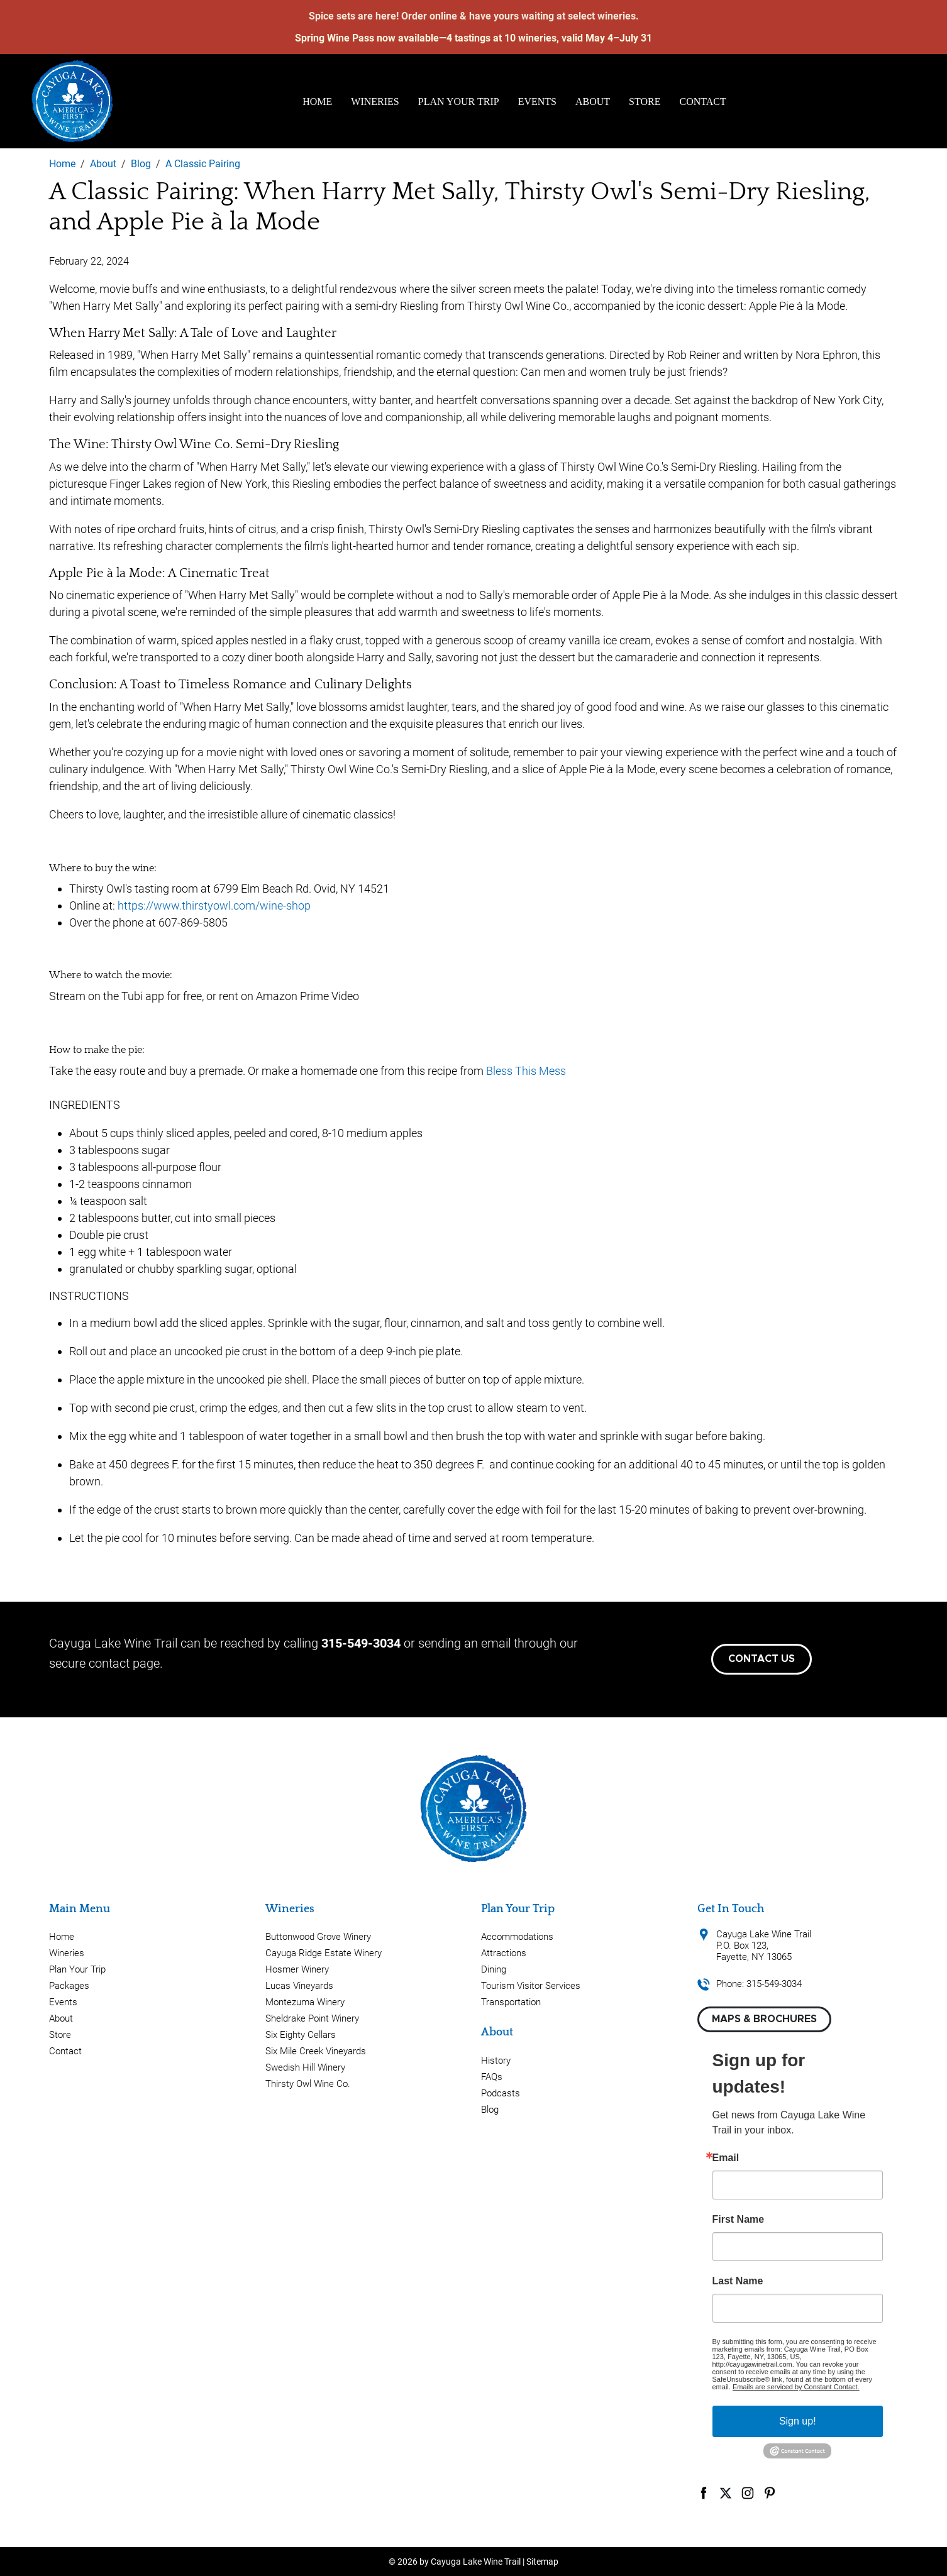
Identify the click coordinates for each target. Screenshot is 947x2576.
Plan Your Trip (458, 101)
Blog (490, 2109)
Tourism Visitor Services (530, 1985)
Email (725, 2158)
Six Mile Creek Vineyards (315, 2051)
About (592, 101)
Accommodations (517, 1936)
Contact (703, 101)
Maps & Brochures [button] (764, 2019)
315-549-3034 (361, 1643)
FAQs (491, 2077)
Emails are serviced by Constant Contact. (796, 2387)
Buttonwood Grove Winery (318, 1936)
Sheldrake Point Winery (312, 2018)
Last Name (737, 2281)
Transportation (511, 2002)
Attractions (503, 1953)
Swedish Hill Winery (305, 2067)
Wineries (375, 101)
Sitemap (542, 2562)
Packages (69, 1985)
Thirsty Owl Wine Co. (307, 2083)
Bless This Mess (526, 1070)
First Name (738, 2220)
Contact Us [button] (761, 1659)
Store (644, 101)
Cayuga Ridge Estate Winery (323, 1953)
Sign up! (797, 2421)
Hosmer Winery (297, 1969)
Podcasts (500, 2093)
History (496, 2060)
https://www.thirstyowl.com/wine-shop (214, 905)
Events (537, 101)
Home (317, 101)
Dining (493, 1969)
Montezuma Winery (305, 2002)
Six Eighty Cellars (300, 2034)
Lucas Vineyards (299, 1985)
